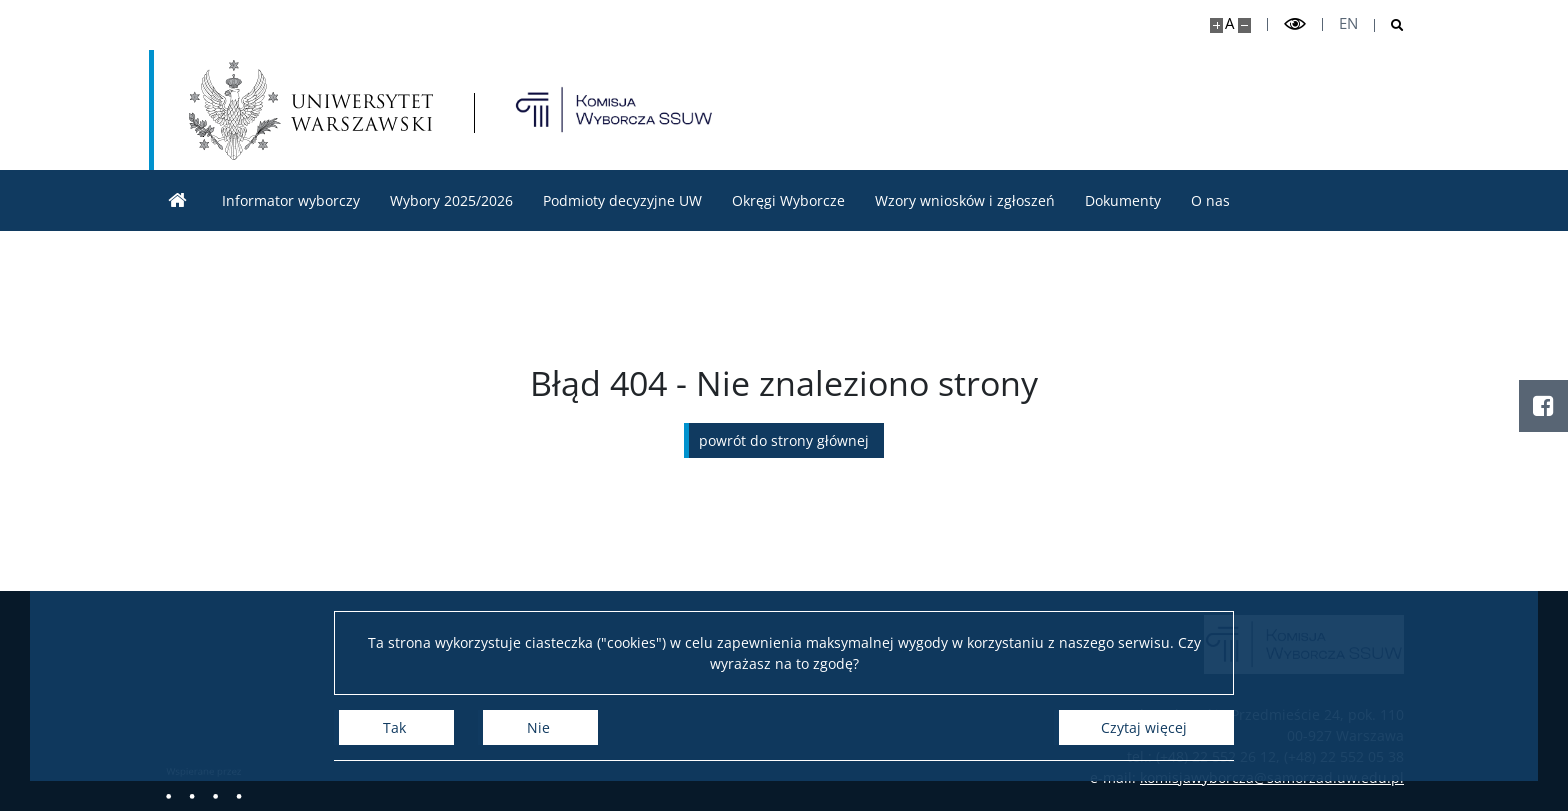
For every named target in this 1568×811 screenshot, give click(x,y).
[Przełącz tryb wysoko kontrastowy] (1295, 24)
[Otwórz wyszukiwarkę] (1389, 25)
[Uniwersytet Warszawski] (311, 110)
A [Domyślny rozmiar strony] (1229, 23)
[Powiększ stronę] (1216, 25)
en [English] (1348, 23)
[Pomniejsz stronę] (1244, 25)
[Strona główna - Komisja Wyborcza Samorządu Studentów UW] (614, 110)
